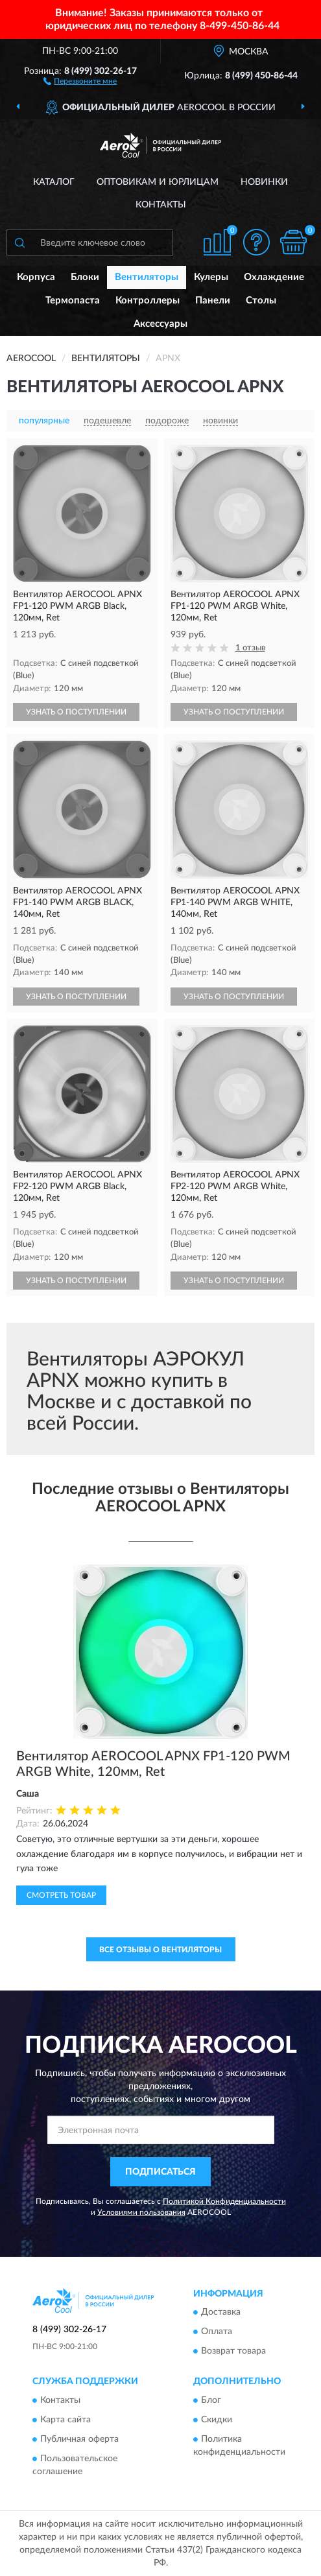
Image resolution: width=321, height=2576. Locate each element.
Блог (211, 2400)
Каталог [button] (54, 182)
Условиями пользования (141, 2212)
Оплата (216, 2332)
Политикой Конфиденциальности (224, 2201)
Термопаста (72, 300)
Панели (212, 300)
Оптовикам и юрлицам (158, 182)
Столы (261, 300)
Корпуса (36, 277)
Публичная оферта (79, 2439)
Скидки (216, 2419)
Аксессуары (160, 324)
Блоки (85, 277)
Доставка (221, 2312)
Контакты (161, 204)
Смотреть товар (61, 1895)
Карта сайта (65, 2419)
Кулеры (211, 277)
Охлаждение (274, 277)
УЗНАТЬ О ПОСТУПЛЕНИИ (76, 712)
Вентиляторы (146, 277)
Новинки (264, 182)
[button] (80, 80)
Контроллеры (147, 300)
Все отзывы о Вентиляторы (160, 1950)
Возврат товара (233, 2351)
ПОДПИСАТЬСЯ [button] (160, 2172)
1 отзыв (250, 648)
